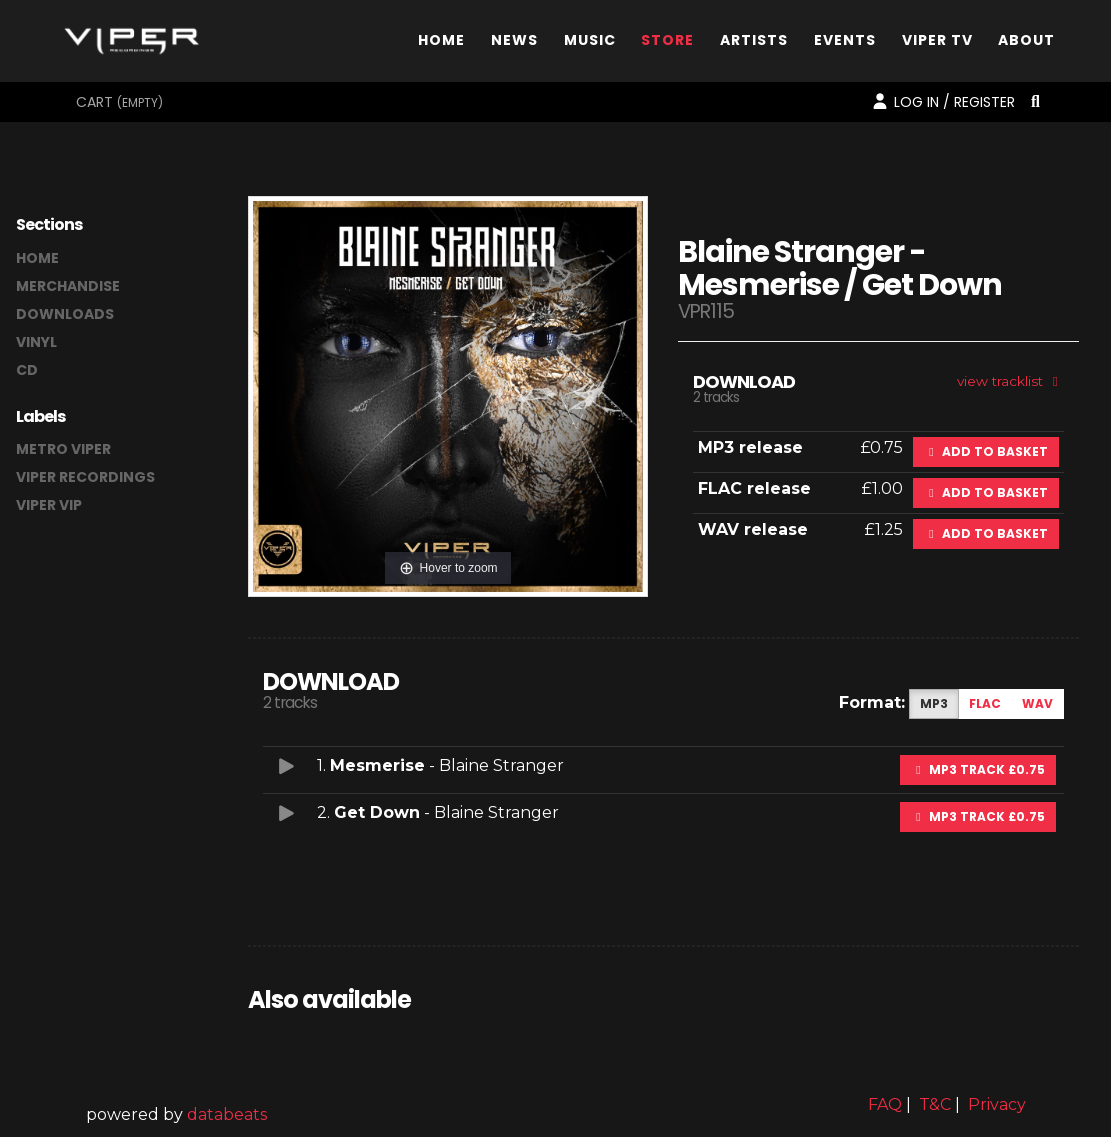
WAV (1037, 703)
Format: (872, 702)
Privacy (997, 1104)
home (37, 258)
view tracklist (1010, 381)
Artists (754, 43)
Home (441, 43)
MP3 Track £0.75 (978, 769)
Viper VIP (49, 505)
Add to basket (986, 451)
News (514, 43)
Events (845, 43)
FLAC (985, 703)
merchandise (68, 286)
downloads (65, 314)
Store (667, 43)
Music (590, 43)
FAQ (885, 1104)
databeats (227, 1114)
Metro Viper (63, 449)
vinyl (36, 342)
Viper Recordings (85, 477)
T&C (935, 1104)
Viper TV (937, 43)
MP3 (934, 703)
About (1026, 43)
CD (27, 370)
